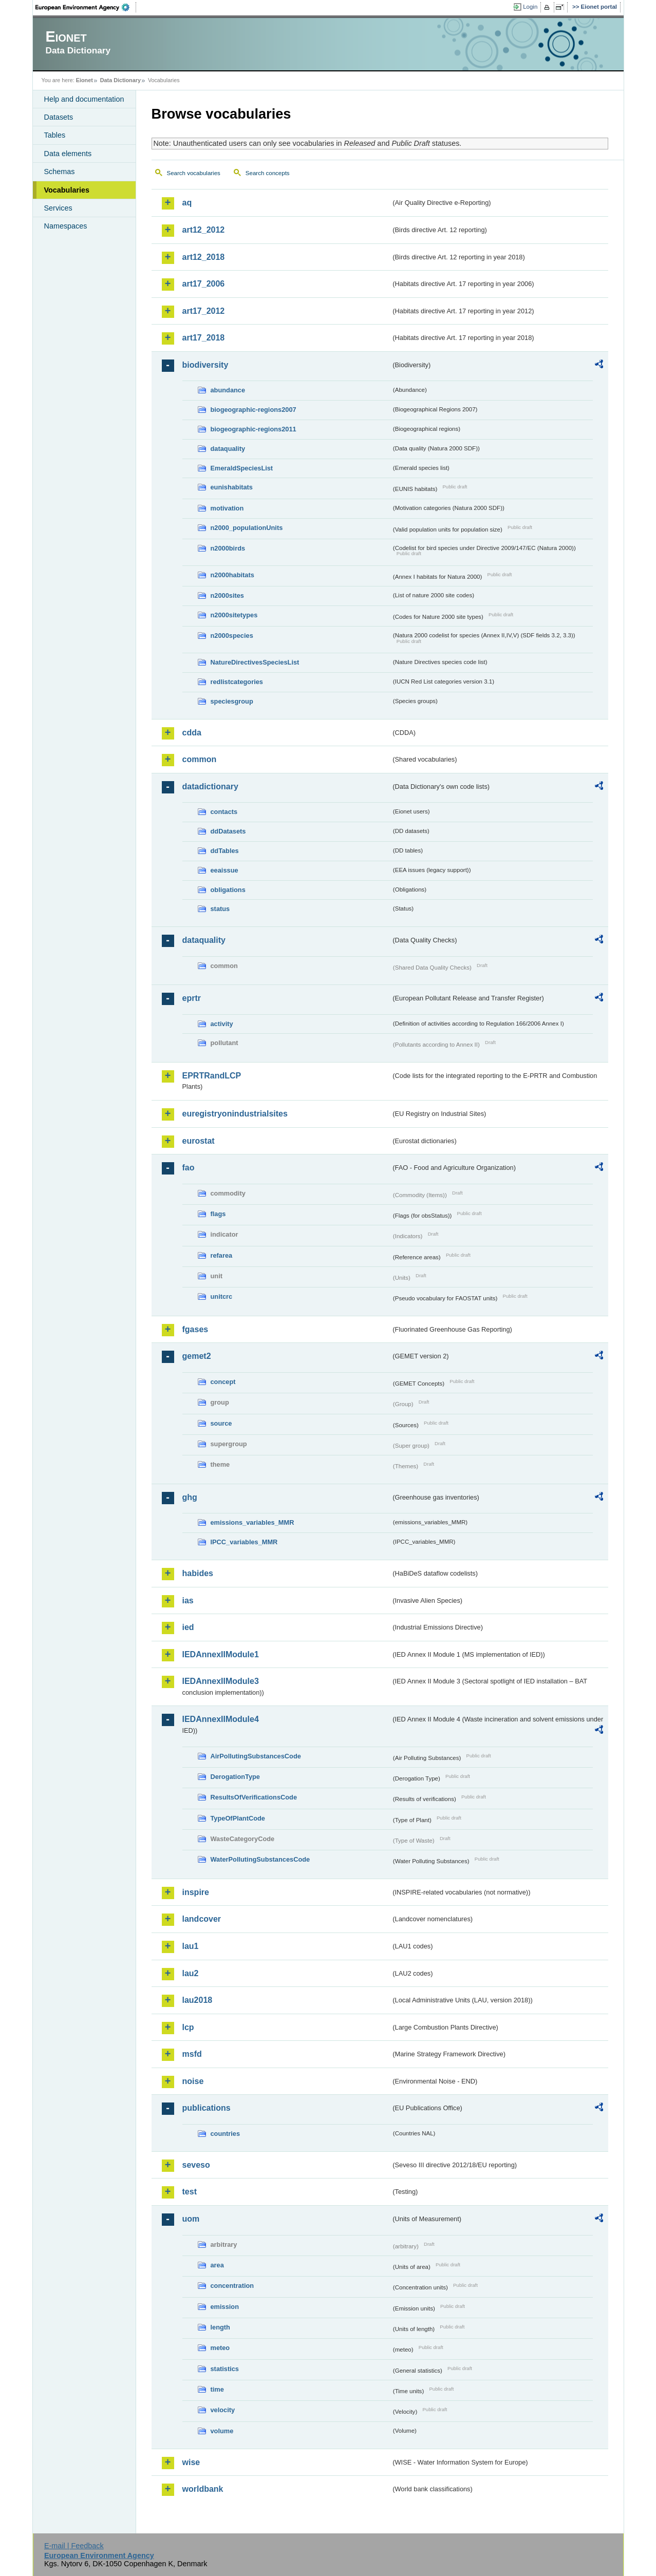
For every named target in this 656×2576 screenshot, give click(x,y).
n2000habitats (232, 575)
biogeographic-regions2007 (253, 409)
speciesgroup (232, 701)
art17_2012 (203, 311)
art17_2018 (203, 337)
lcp (188, 2027)
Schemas (59, 171)
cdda (191, 732)
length (220, 2327)
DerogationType (235, 1777)
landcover (201, 1919)
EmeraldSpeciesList (242, 468)
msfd (192, 2054)
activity (222, 1024)
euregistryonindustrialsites (235, 1113)
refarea (222, 1255)
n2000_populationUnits (247, 528)
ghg (189, 1497)
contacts (224, 812)
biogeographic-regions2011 (253, 429)
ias (188, 1600)
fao (188, 1167)
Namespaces (65, 226)
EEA (85, 7)
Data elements (68, 153)
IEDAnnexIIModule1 (220, 1654)
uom (191, 2218)
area (217, 2265)
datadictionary (210, 786)
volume (222, 2431)
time (217, 2389)
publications (206, 2108)
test (189, 2191)
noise (193, 2081)
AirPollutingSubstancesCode (256, 1756)
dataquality (228, 448)
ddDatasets (228, 831)
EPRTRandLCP (211, 1075)
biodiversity (205, 365)
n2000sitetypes (234, 615)
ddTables (225, 851)
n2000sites (227, 595)
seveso (196, 2165)
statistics (225, 2369)
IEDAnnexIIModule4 (220, 1719)
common (199, 759)
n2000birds (228, 548)
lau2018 (197, 2000)
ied (188, 1627)
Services (58, 208)
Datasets (58, 117)
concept (223, 1382)
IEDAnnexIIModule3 (220, 1681)
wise (191, 2462)
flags (218, 1214)
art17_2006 (203, 283)
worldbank (202, 2489)
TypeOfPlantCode (238, 1818)
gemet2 (196, 1356)
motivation (227, 508)
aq (187, 202)
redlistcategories (237, 682)
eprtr (191, 998)
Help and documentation (84, 99)
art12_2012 (203, 229)
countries (225, 2133)
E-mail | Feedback (74, 2546)
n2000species (232, 635)
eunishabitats (232, 487)
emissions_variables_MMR (252, 1522)
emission (225, 2306)
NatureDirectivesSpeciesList (255, 662)
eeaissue (224, 870)
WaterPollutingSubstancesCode (260, 1859)
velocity (223, 2410)
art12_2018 (203, 257)
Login (530, 7)
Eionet (84, 80)
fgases (195, 1329)
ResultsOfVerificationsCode (254, 1797)
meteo (220, 2348)
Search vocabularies (193, 173)
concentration (232, 2285)
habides (197, 1573)
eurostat (198, 1141)
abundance (228, 390)
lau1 (190, 1946)
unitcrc (222, 1296)
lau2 (190, 1973)
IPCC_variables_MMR (244, 1542)
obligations (228, 890)
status (220, 909)
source (221, 1423)
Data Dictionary (120, 80)
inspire (195, 1892)
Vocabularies (67, 190)
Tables (55, 135)
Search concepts (268, 173)
